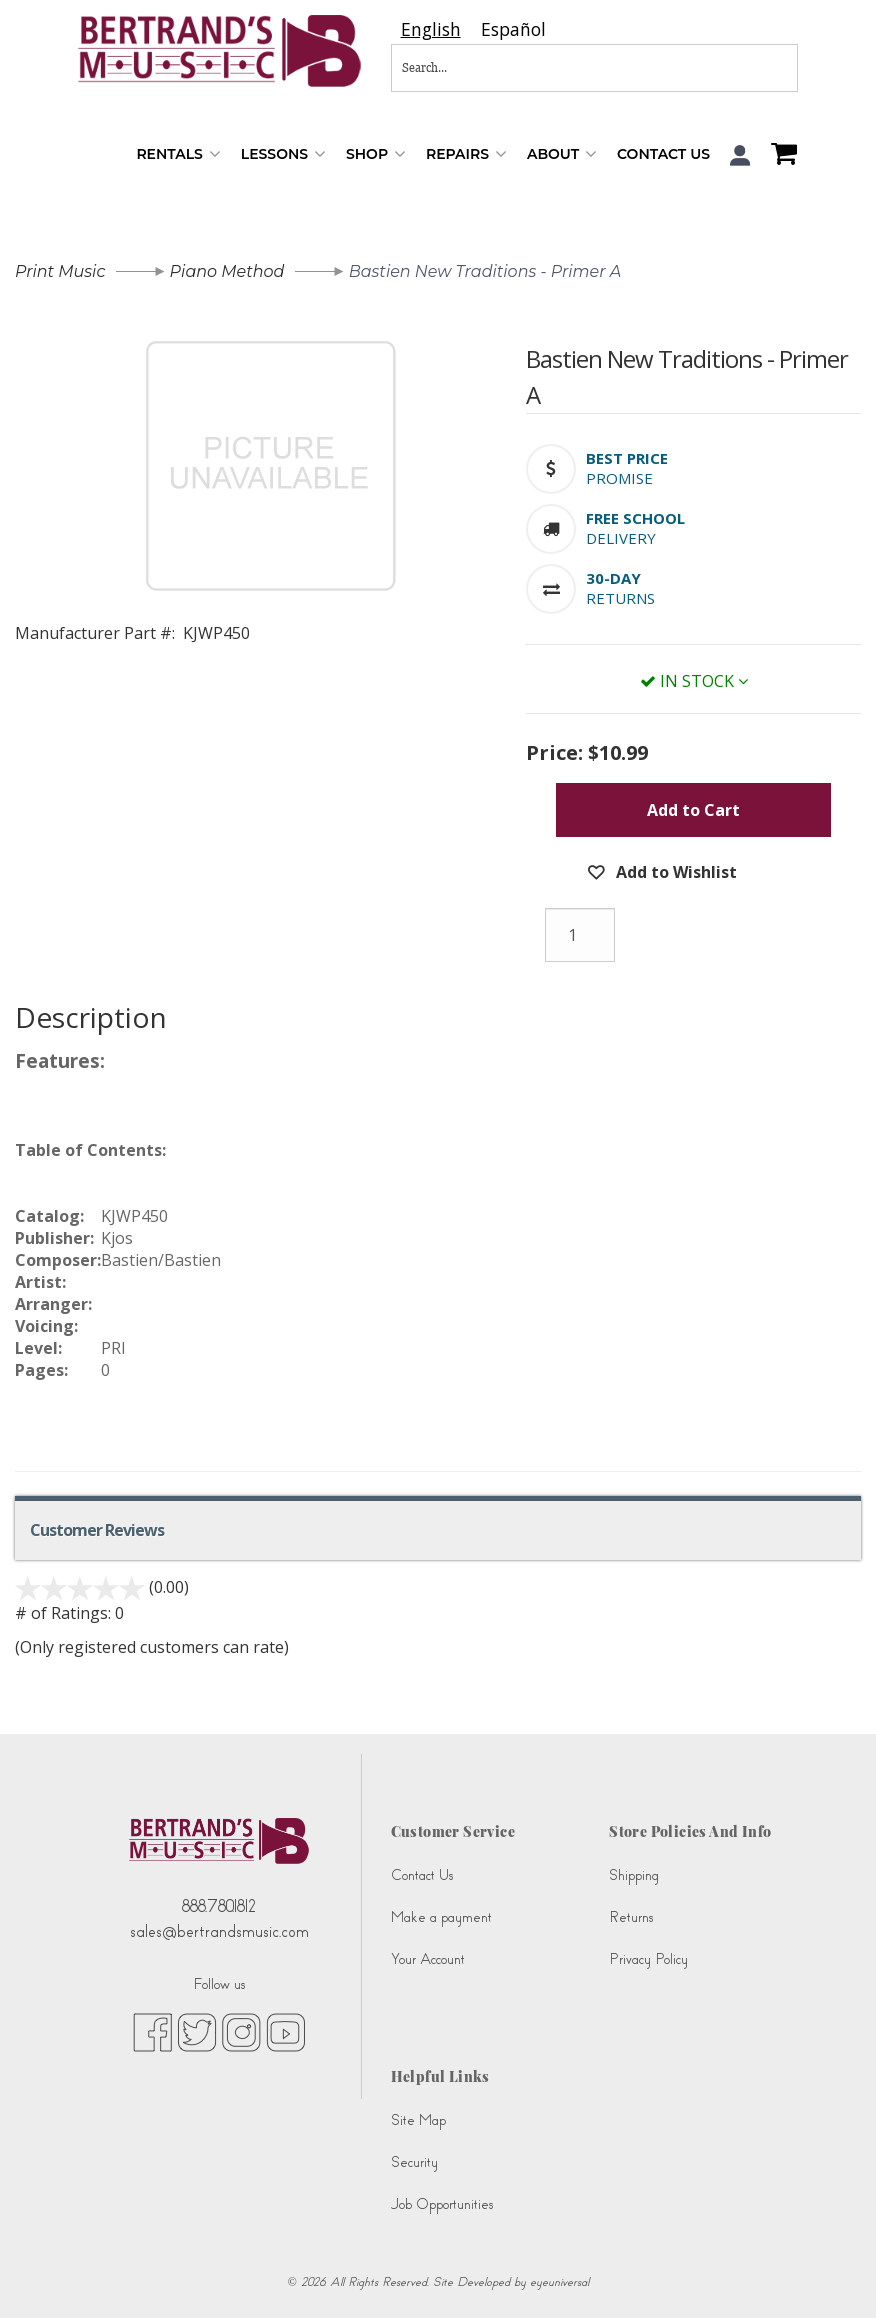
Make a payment (441, 1917)
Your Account (428, 1959)
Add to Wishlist (674, 872)
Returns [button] (620, 598)
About (562, 154)
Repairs (466, 154)
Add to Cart (693, 810)
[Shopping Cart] (779, 156)
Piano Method (227, 271)
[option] (513, 29)
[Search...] (528, 68)
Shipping (634, 1875)
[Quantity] (580, 935)
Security (414, 2162)
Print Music (60, 271)
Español (513, 29)
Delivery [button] (621, 538)
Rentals (178, 154)
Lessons (283, 154)
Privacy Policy (648, 1959)
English (431, 29)
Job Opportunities (442, 2204)
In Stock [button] (694, 681)
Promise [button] (619, 478)
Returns (631, 1917)
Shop (376, 154)
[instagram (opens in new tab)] (241, 2031)
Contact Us (663, 154)
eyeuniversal (559, 2282)
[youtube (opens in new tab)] (285, 2031)
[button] (740, 155)
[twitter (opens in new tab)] (197, 2031)
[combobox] (431, 29)
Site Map (418, 2120)
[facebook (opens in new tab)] (152, 2031)
